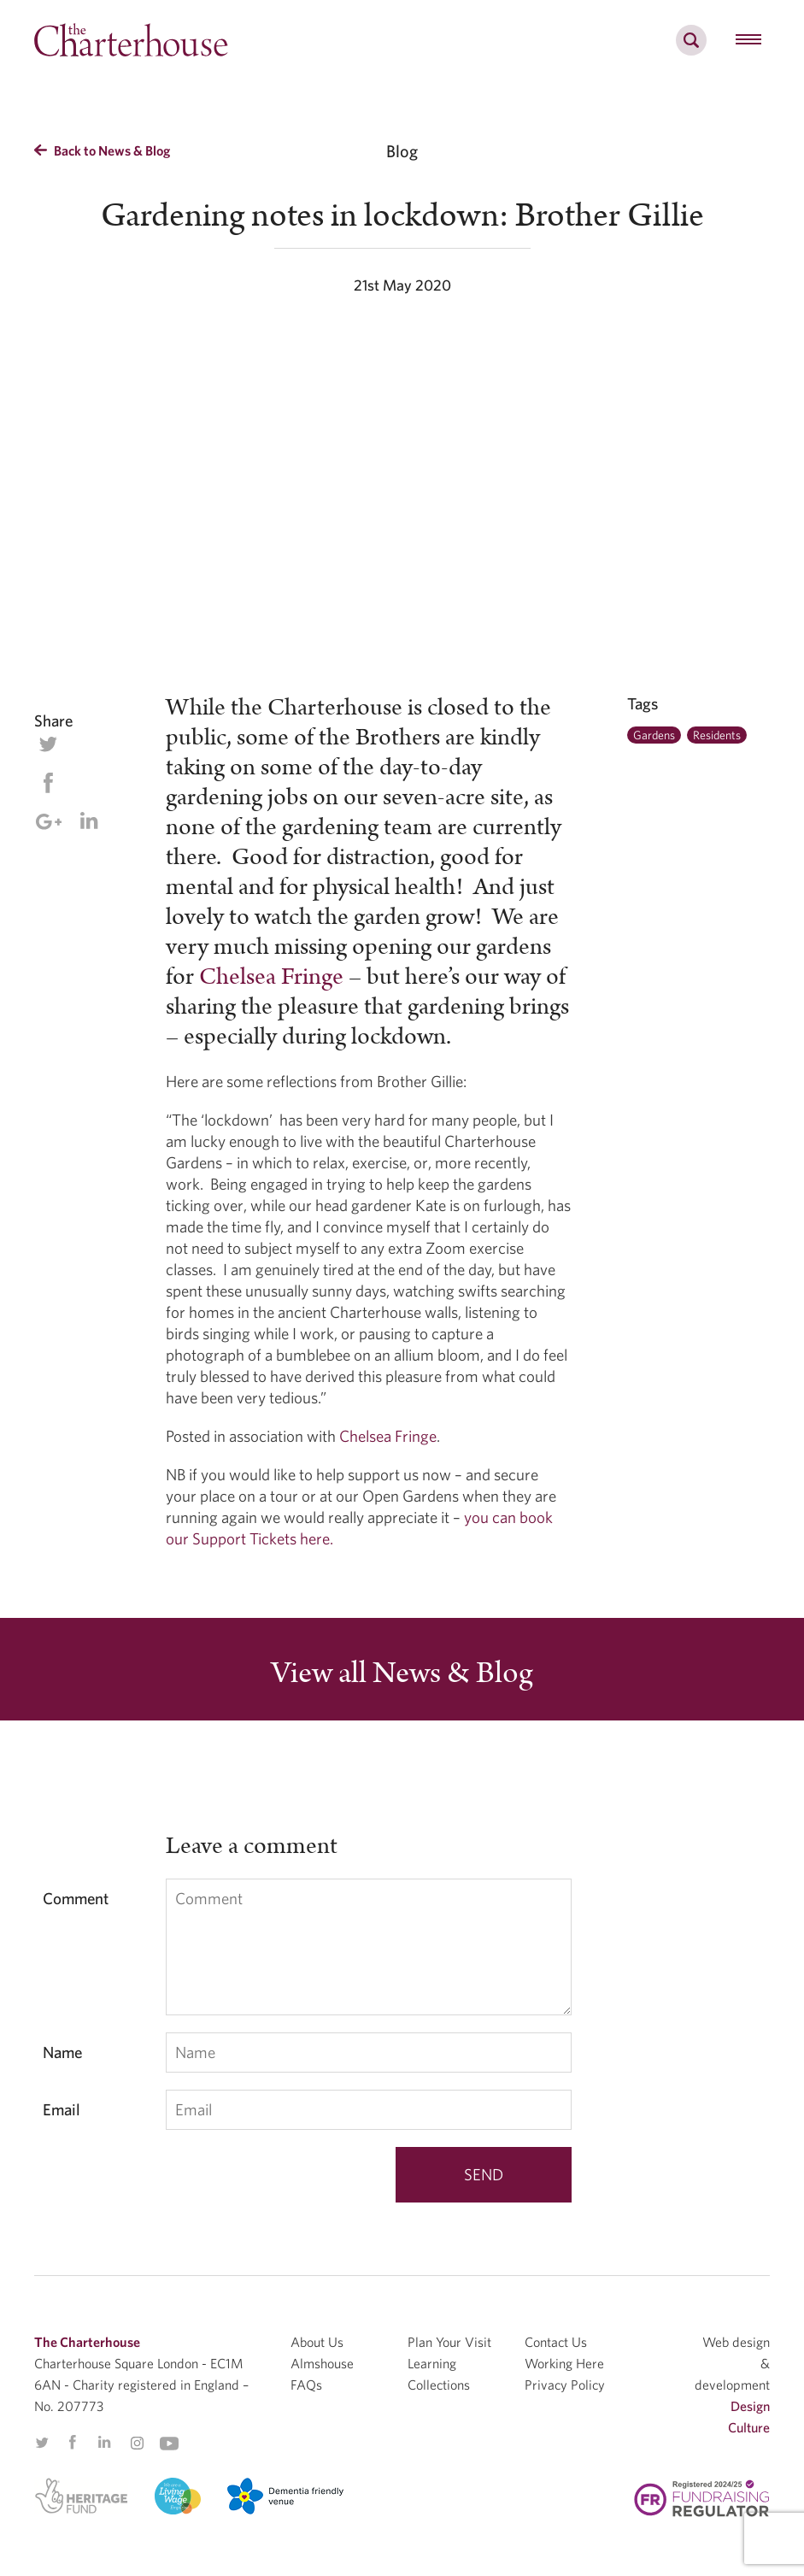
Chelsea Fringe (271, 977)
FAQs (306, 2384)
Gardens (654, 735)
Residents (717, 735)
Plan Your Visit (449, 2342)
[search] (691, 49)
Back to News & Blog (102, 150)
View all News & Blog (402, 1673)
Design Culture (749, 2416)
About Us (316, 2342)
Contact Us (556, 2342)
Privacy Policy (565, 2384)
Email (61, 2109)
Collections (439, 2384)
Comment (76, 1898)
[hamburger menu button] (748, 40)
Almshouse (322, 2363)
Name (62, 2052)
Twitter (48, 744)
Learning (432, 2363)
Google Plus (48, 821)
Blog (402, 151)
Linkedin (89, 820)
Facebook (48, 783)
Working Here (564, 2363)
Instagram (136, 2443)
